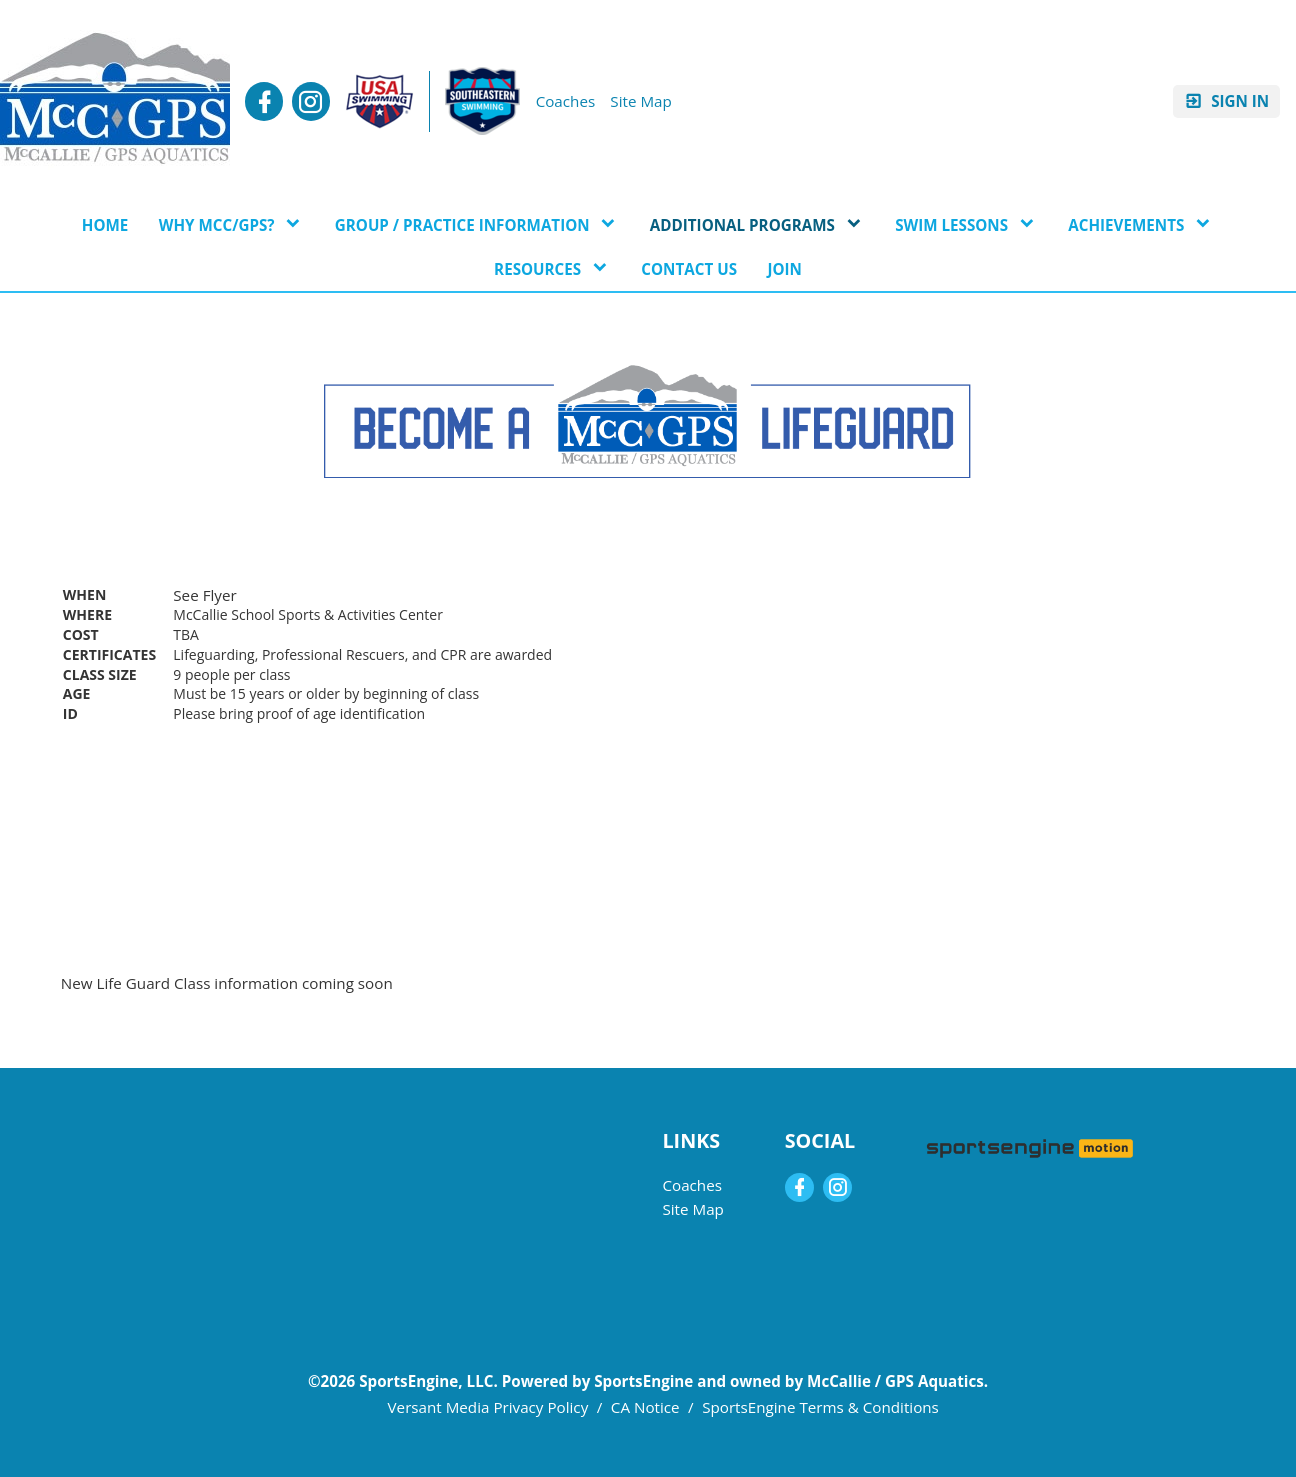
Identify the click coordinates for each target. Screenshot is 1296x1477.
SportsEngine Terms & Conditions (820, 1407)
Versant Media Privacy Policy (488, 1407)
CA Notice (645, 1407)
